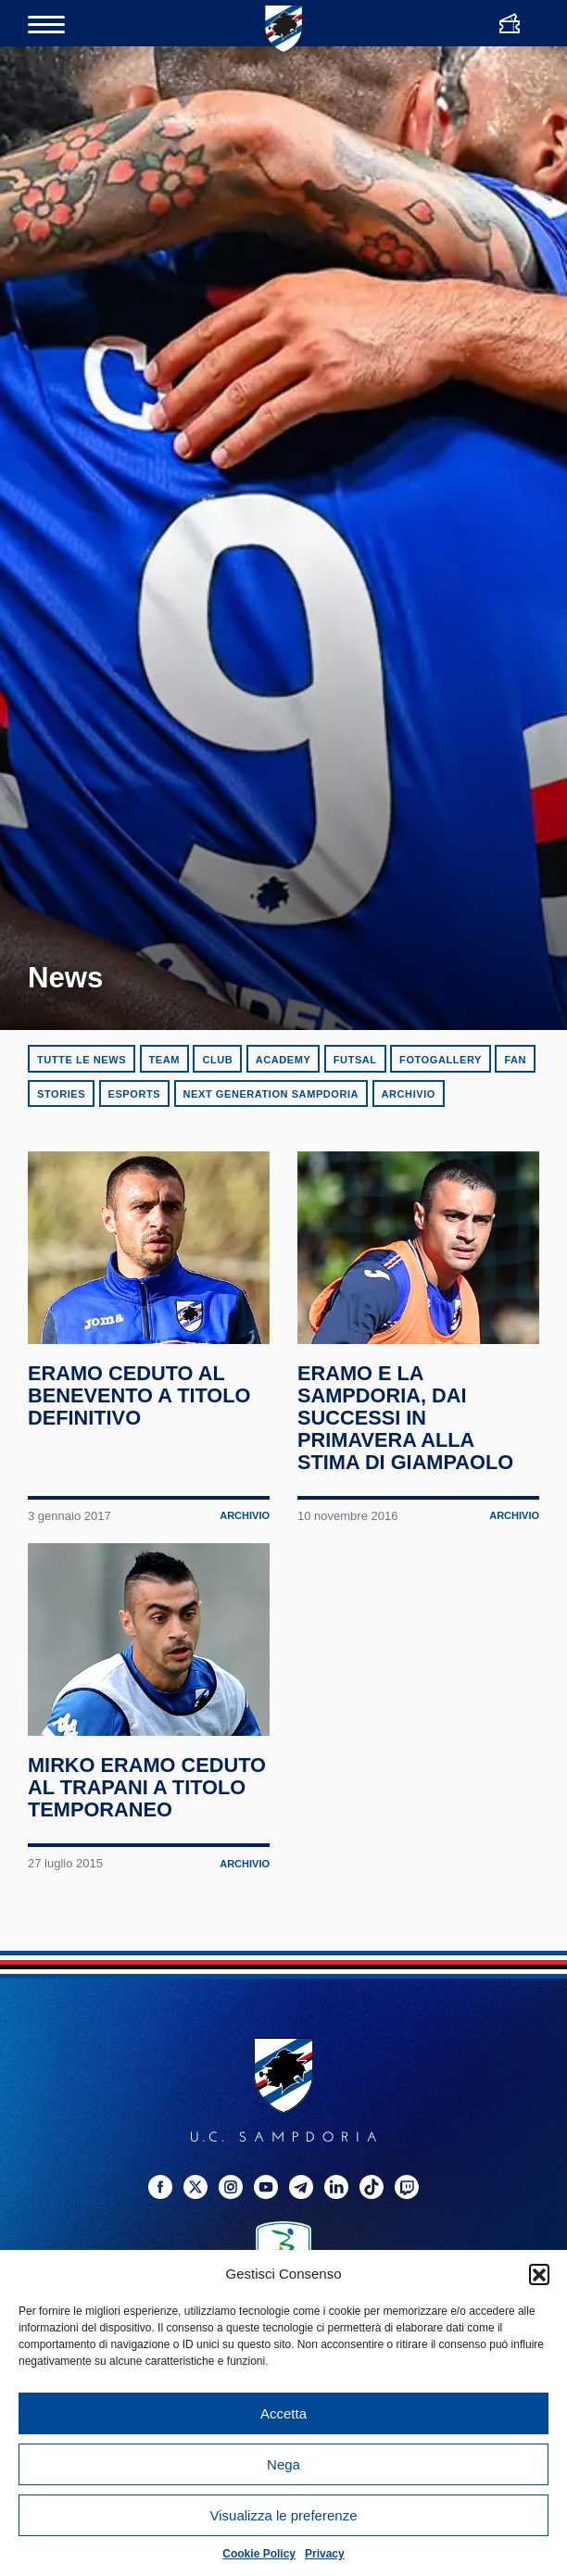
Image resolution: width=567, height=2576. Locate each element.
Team (164, 1059)
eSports (134, 1094)
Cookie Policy (259, 2553)
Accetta (283, 2413)
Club (217, 1059)
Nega (283, 2464)
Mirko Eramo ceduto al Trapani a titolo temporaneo (144, 1920)
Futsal (355, 1059)
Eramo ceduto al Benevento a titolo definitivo (142, 1463)
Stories (61, 1094)
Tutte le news (81, 1059)
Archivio (408, 1094)
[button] (539, 2274)
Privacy (325, 2553)
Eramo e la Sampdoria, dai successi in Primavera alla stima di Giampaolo (407, 1484)
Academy (283, 1059)
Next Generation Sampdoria (271, 1094)
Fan (515, 1059)
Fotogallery (440, 1059)
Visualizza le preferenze (284, 2515)
